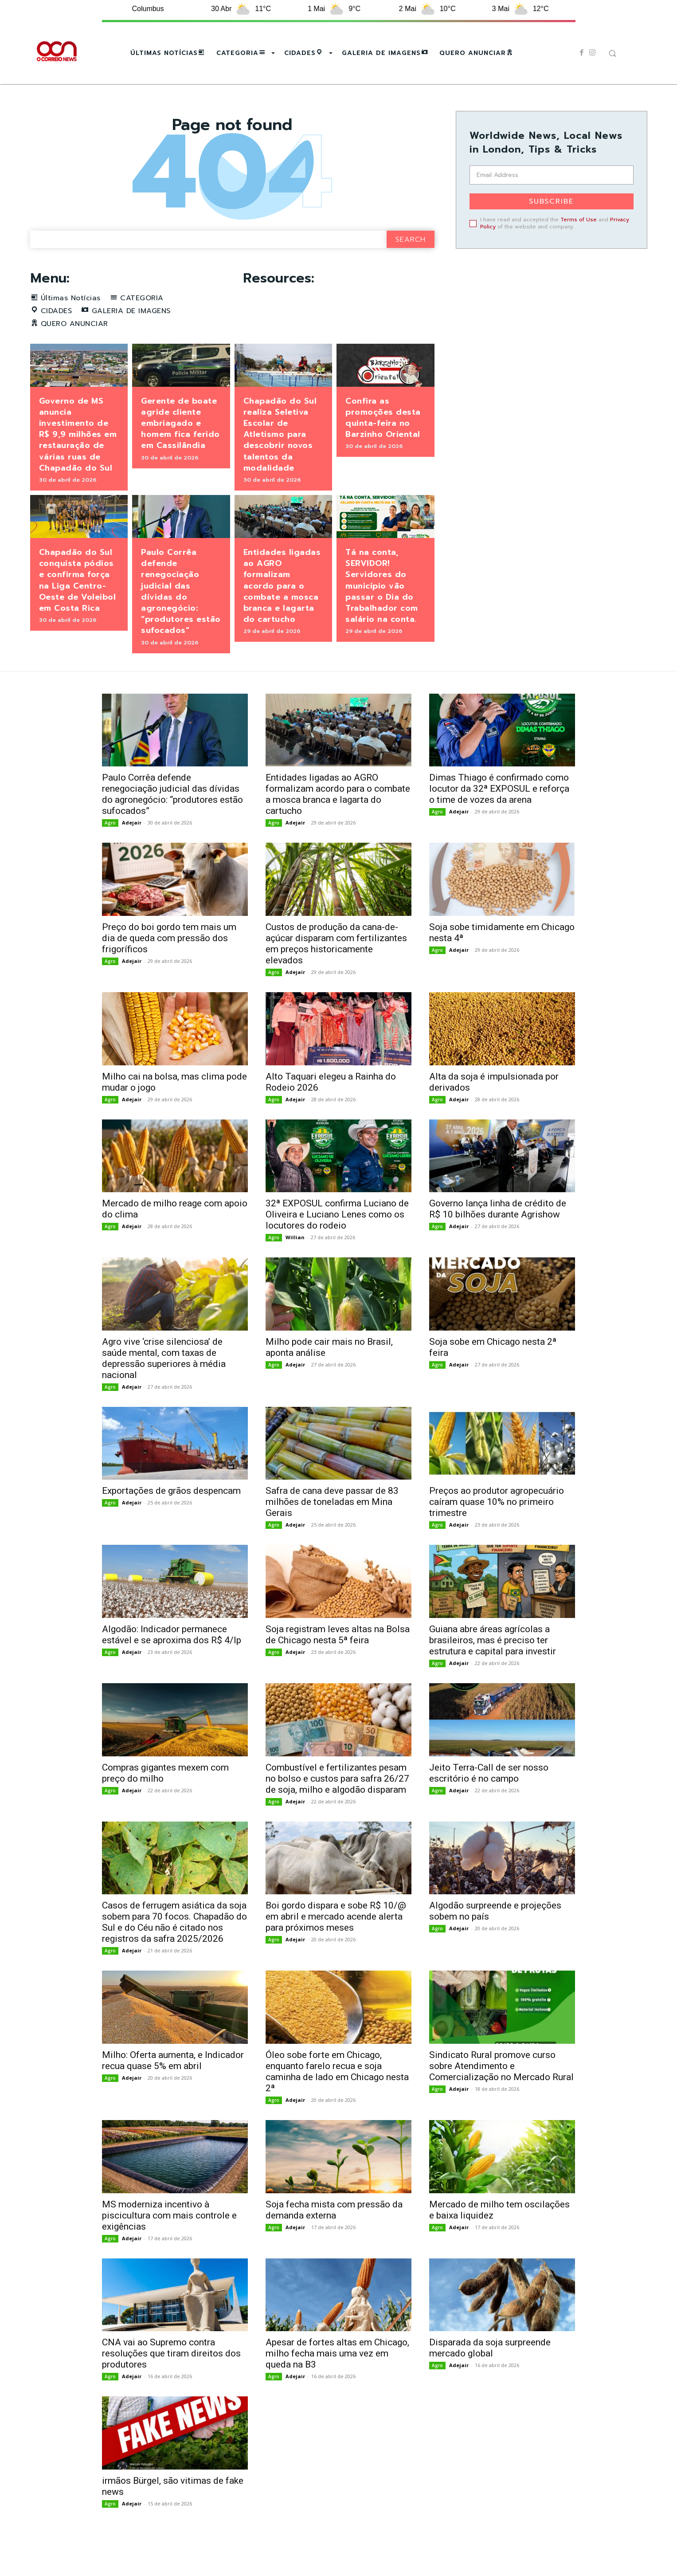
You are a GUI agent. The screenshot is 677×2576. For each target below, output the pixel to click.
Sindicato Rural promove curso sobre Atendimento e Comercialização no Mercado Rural (501, 2095)
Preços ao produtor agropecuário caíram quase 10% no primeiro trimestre (496, 1531)
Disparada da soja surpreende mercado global (490, 2377)
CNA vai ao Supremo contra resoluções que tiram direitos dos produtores (171, 2382)
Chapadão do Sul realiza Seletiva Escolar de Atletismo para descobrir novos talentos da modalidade (280, 463)
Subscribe (551, 201)
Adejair (131, 851)
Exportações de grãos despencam (171, 1520)
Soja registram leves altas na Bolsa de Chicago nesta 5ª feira (338, 1664)
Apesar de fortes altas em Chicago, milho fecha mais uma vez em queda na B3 (337, 2382)
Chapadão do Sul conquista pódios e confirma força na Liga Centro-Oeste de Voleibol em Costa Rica (77, 609)
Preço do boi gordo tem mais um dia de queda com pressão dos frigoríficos (169, 967)
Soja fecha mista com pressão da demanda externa (334, 2239)
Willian (295, 1266)
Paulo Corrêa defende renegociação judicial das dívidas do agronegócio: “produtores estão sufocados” (181, 620)
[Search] (410, 268)
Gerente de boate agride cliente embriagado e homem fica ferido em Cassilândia (180, 452)
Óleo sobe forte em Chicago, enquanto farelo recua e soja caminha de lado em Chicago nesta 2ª (337, 2101)
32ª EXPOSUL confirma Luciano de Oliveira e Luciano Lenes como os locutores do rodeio (337, 1243)
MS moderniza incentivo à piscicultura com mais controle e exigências (169, 2244)
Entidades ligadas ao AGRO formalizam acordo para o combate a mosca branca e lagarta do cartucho (282, 615)
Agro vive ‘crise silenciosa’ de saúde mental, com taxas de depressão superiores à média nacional (164, 1388)
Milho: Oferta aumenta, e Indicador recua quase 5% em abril (173, 2090)
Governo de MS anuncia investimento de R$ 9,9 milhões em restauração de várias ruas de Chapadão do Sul (78, 463)
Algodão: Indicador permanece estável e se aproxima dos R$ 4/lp (171, 1664)
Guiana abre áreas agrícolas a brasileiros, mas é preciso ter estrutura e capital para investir (492, 1669)
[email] (552, 175)
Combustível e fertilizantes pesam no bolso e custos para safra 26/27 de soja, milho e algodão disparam (337, 1807)
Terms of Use (578, 220)
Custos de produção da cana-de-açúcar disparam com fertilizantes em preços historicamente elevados (336, 973)
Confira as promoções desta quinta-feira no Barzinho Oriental (383, 447)
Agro (110, 852)
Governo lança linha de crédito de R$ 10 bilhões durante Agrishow (497, 1238)
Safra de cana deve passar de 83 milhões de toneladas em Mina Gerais (332, 1531)
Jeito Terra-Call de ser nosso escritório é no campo (488, 1802)
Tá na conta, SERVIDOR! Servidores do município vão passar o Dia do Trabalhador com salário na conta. (381, 615)
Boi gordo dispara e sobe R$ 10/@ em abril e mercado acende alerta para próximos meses (336, 1945)
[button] (612, 53)
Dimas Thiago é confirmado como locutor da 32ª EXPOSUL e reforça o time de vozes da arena (499, 817)
